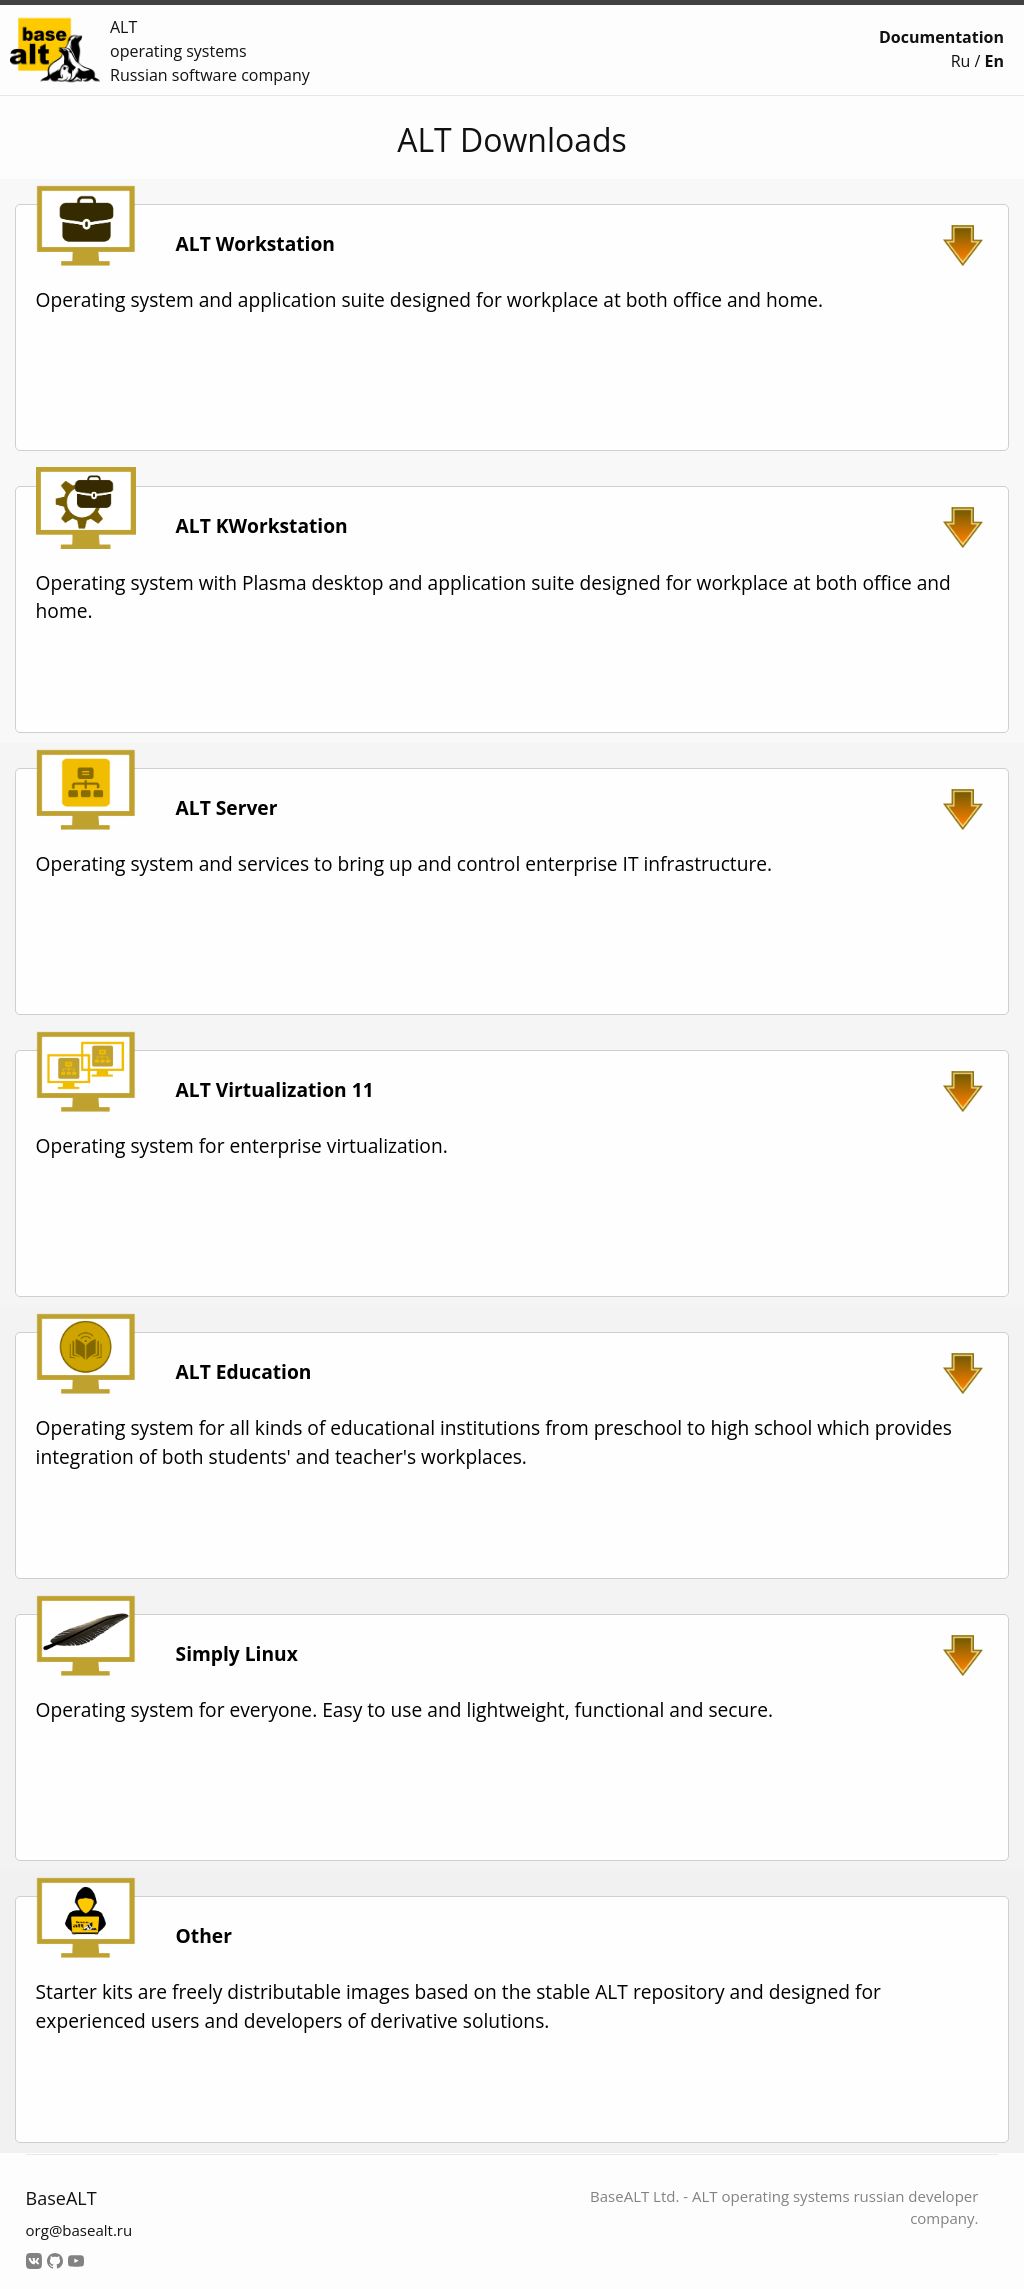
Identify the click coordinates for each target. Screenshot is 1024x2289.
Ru (961, 61)
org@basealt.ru (79, 2230)
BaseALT (61, 2198)
